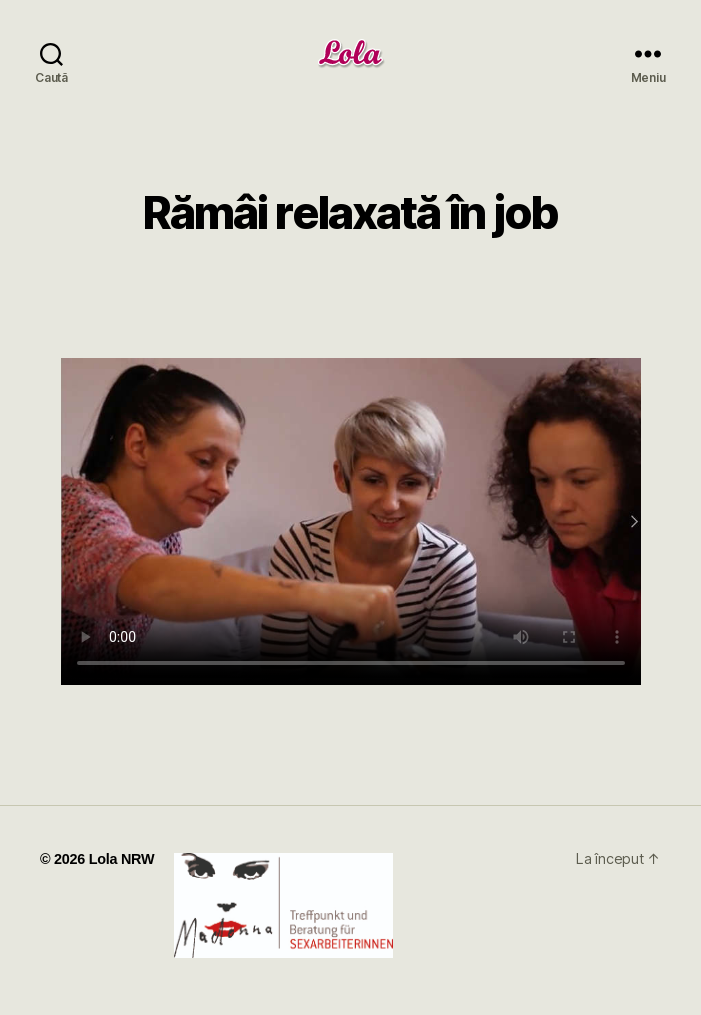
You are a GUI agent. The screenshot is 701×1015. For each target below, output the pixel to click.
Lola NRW (122, 859)
